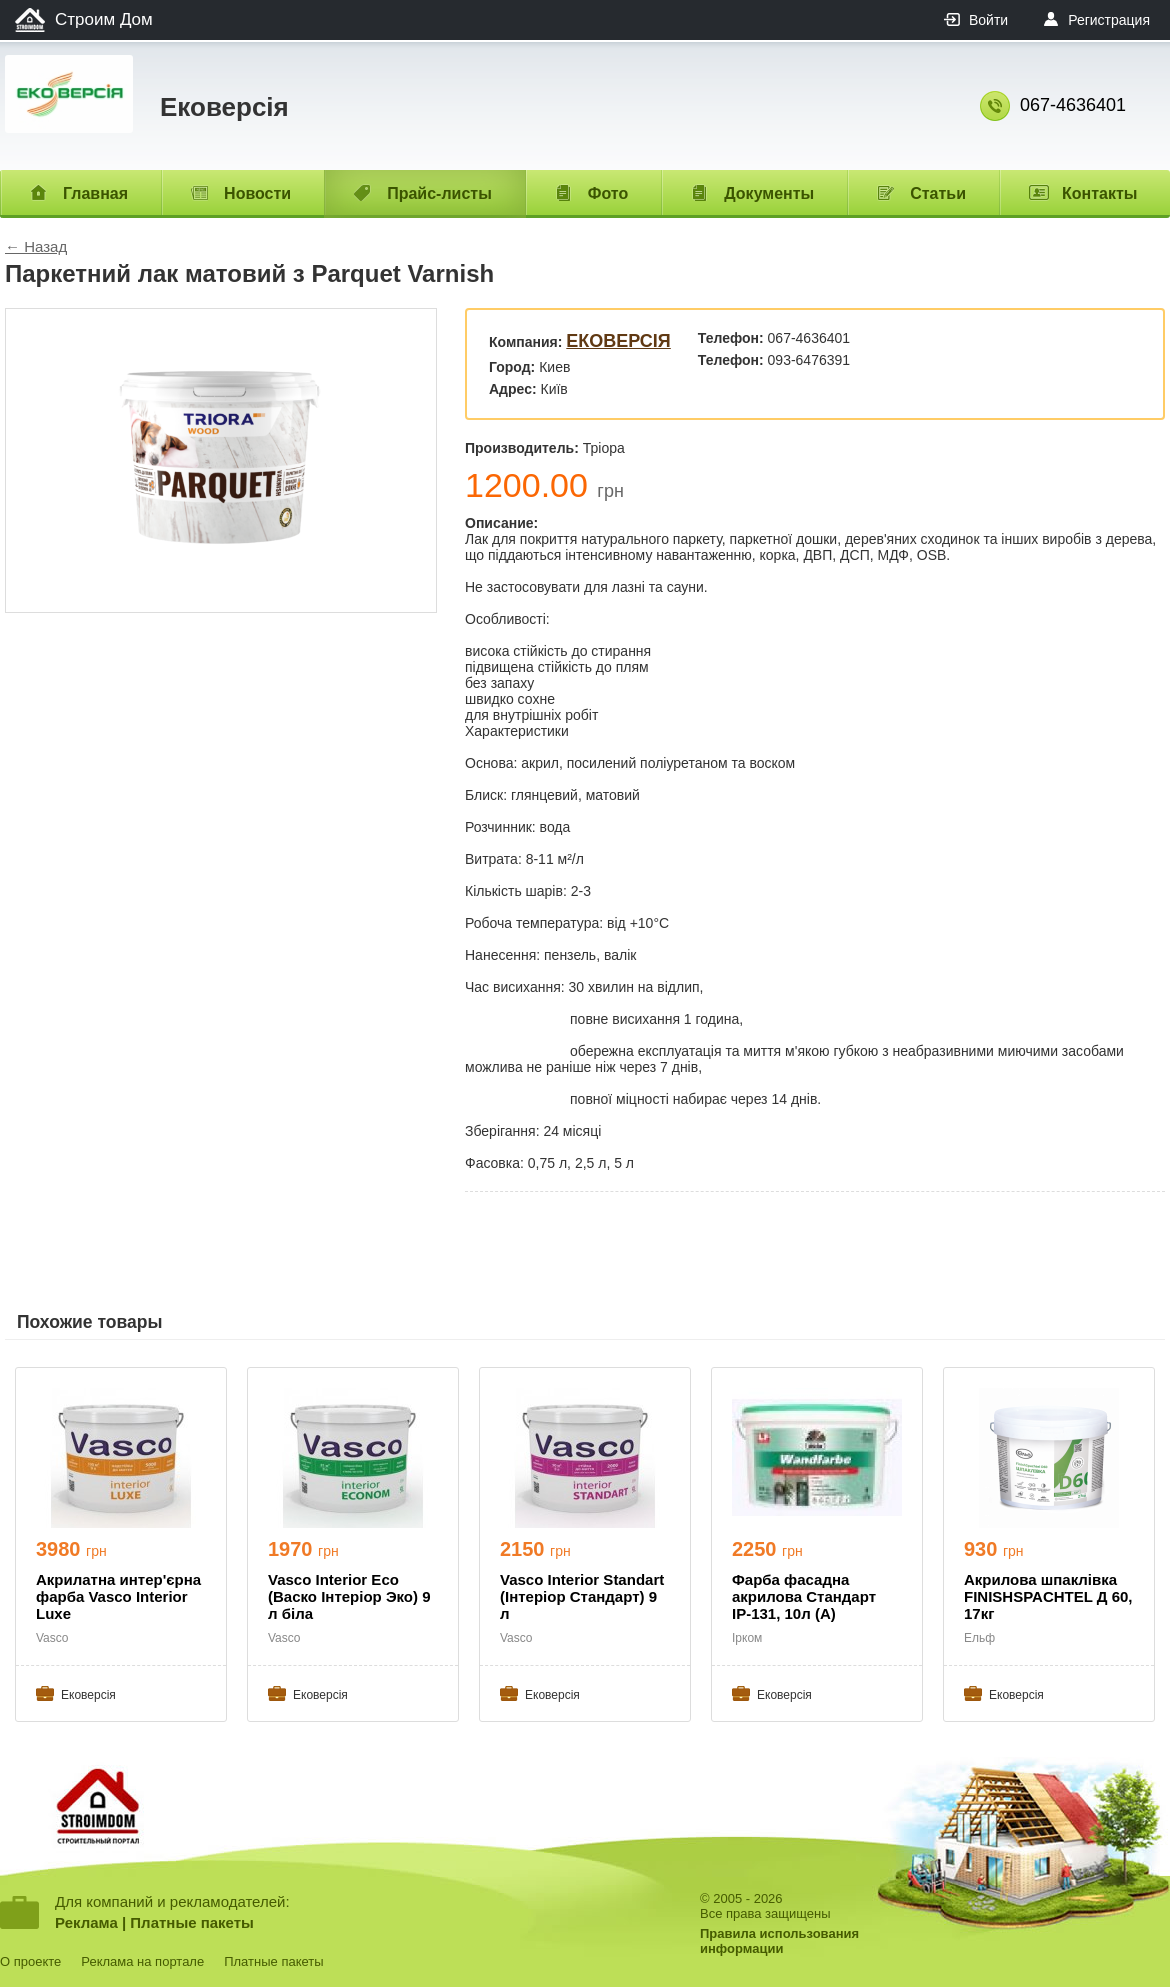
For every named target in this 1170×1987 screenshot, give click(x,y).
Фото (608, 193)
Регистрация (1109, 20)
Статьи (938, 193)
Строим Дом (104, 19)
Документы (769, 193)
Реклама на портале (142, 1961)
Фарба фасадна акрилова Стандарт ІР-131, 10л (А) (804, 1596)
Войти (988, 20)
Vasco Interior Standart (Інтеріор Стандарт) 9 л (582, 1596)
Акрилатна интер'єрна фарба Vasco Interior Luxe (118, 1596)
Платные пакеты (192, 1922)
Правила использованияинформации (779, 1941)
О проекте (30, 1961)
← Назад (36, 246)
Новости (257, 193)
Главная (95, 193)
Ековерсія (618, 341)
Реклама (86, 1922)
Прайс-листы (439, 193)
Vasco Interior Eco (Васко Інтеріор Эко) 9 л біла (349, 1596)
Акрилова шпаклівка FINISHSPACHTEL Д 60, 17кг (1048, 1596)
